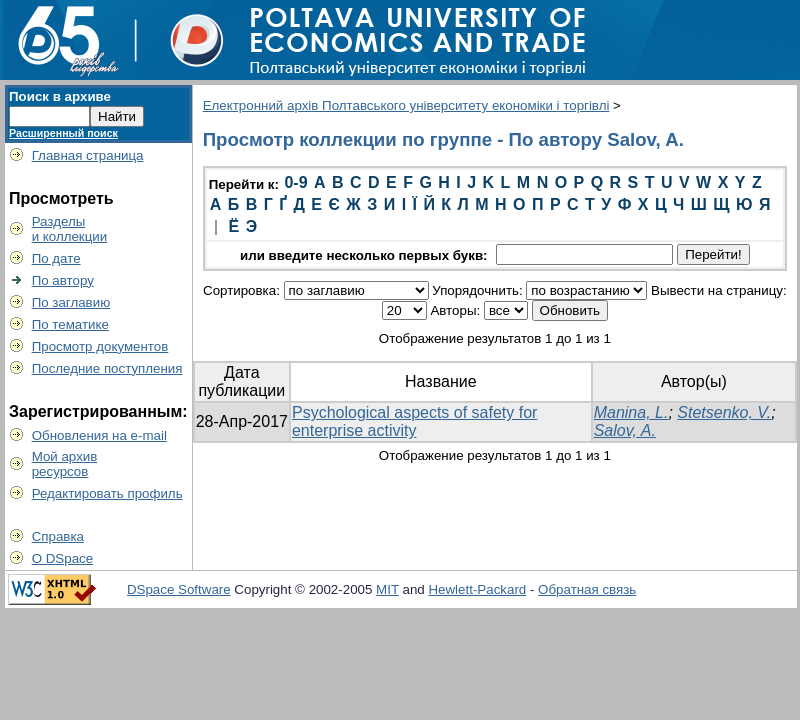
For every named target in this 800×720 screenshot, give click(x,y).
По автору (63, 280)
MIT (387, 589)
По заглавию (71, 302)
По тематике (70, 324)
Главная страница (88, 155)
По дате (56, 258)
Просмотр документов (100, 346)
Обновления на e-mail (99, 435)
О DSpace (63, 558)
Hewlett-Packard (477, 589)
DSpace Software (179, 589)
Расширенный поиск (63, 133)
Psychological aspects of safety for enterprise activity (414, 421)
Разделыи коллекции (70, 229)
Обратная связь (587, 589)
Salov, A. (625, 430)
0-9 (295, 182)
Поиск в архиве (60, 96)
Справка (58, 536)
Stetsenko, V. (724, 412)
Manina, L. (631, 412)
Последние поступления (107, 368)
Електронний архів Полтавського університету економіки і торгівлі (406, 105)
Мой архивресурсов (65, 464)
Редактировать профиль (107, 493)
